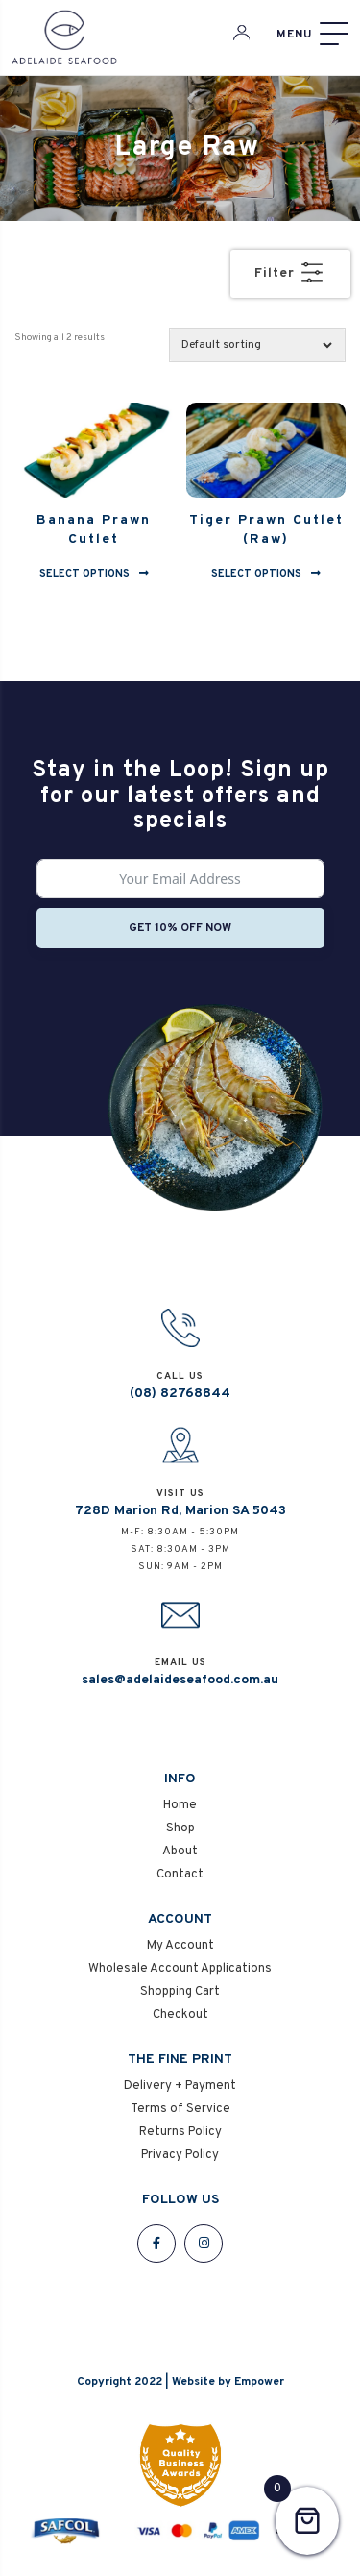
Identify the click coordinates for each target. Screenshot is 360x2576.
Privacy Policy (180, 2155)
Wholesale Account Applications (180, 1968)
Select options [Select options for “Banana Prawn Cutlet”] (84, 573)
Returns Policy (180, 2132)
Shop (180, 1828)
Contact (180, 1874)
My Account (180, 1945)
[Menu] (312, 34)
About (180, 1851)
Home (180, 1805)
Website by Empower (228, 2382)
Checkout (180, 2015)
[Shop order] (257, 345)
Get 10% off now (180, 928)
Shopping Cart (180, 1991)
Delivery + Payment (180, 2086)
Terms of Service (180, 2109)
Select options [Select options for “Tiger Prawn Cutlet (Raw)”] (256, 573)
